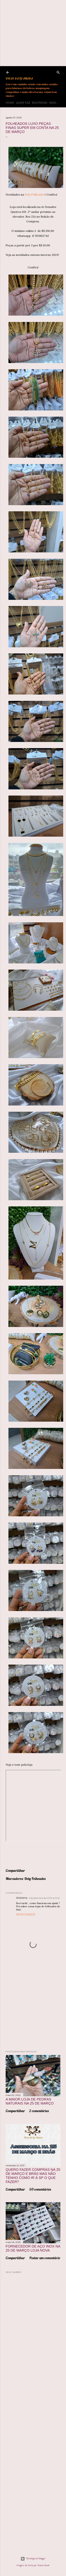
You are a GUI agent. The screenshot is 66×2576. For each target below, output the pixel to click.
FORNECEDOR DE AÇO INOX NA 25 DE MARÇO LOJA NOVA (33, 2248)
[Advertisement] (33, 33)
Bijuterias (39, 102)
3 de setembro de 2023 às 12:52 (44, 1898)
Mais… (53, 102)
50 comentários (40, 2189)
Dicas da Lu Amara (19, 78)
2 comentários (39, 2111)
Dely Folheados (35, 194)
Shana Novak (43, 2565)
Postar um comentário (44, 2258)
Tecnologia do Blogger (33, 2559)
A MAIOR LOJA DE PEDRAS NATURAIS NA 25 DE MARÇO (30, 2101)
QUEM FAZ (23, 102)
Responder (25, 1914)
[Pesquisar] (58, 71)
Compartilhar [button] (15, 1870)
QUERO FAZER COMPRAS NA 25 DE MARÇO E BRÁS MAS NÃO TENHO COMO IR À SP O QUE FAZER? (33, 2176)
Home (10, 102)
